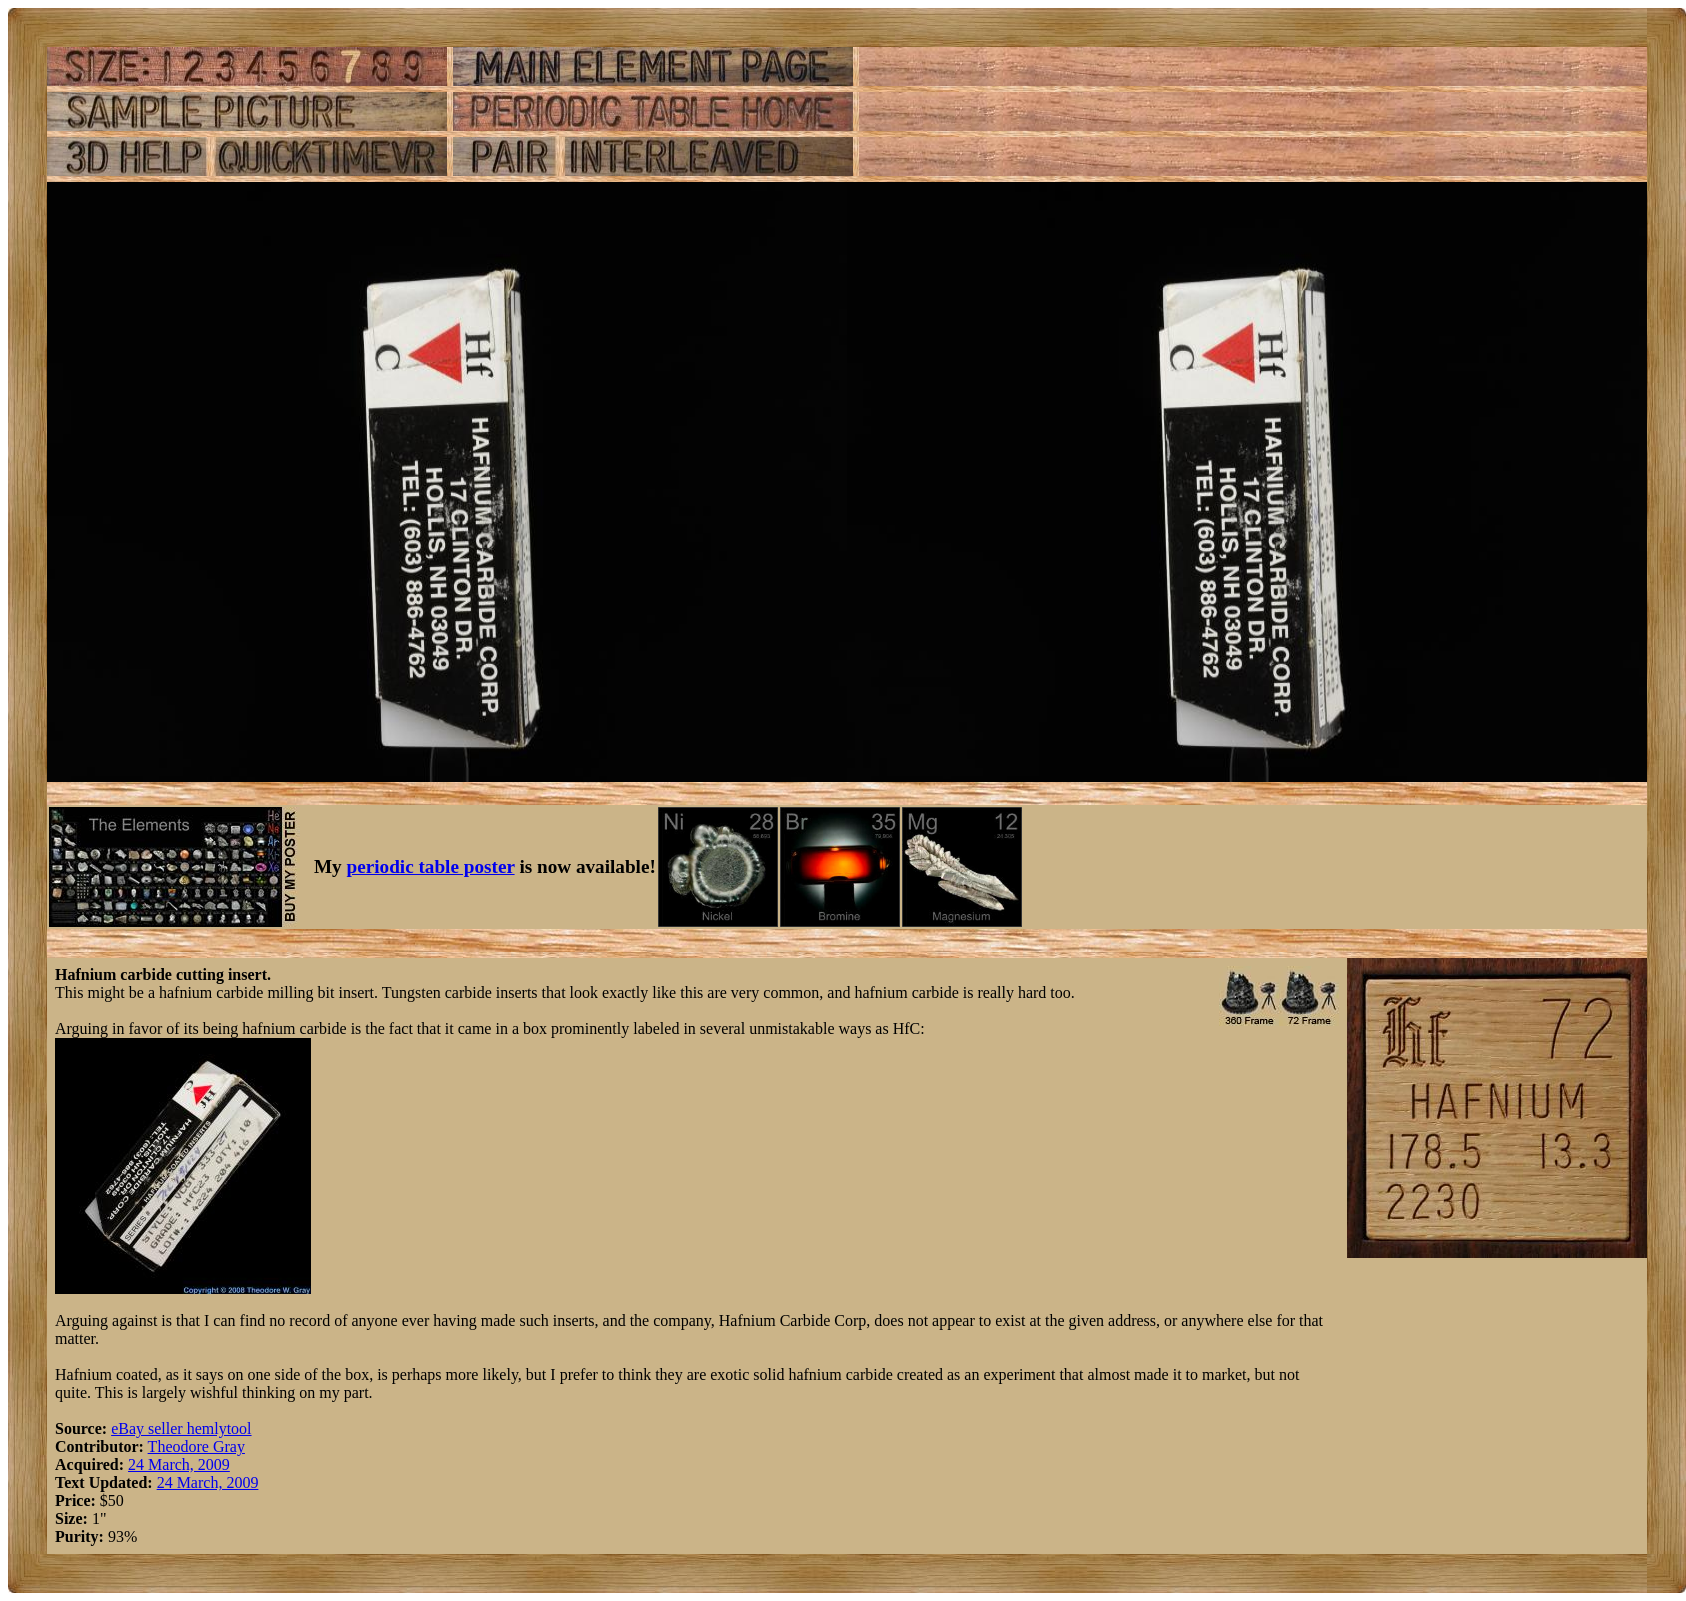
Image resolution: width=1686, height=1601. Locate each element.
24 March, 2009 (179, 1464)
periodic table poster (431, 866)
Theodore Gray (196, 1446)
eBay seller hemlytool (181, 1428)
